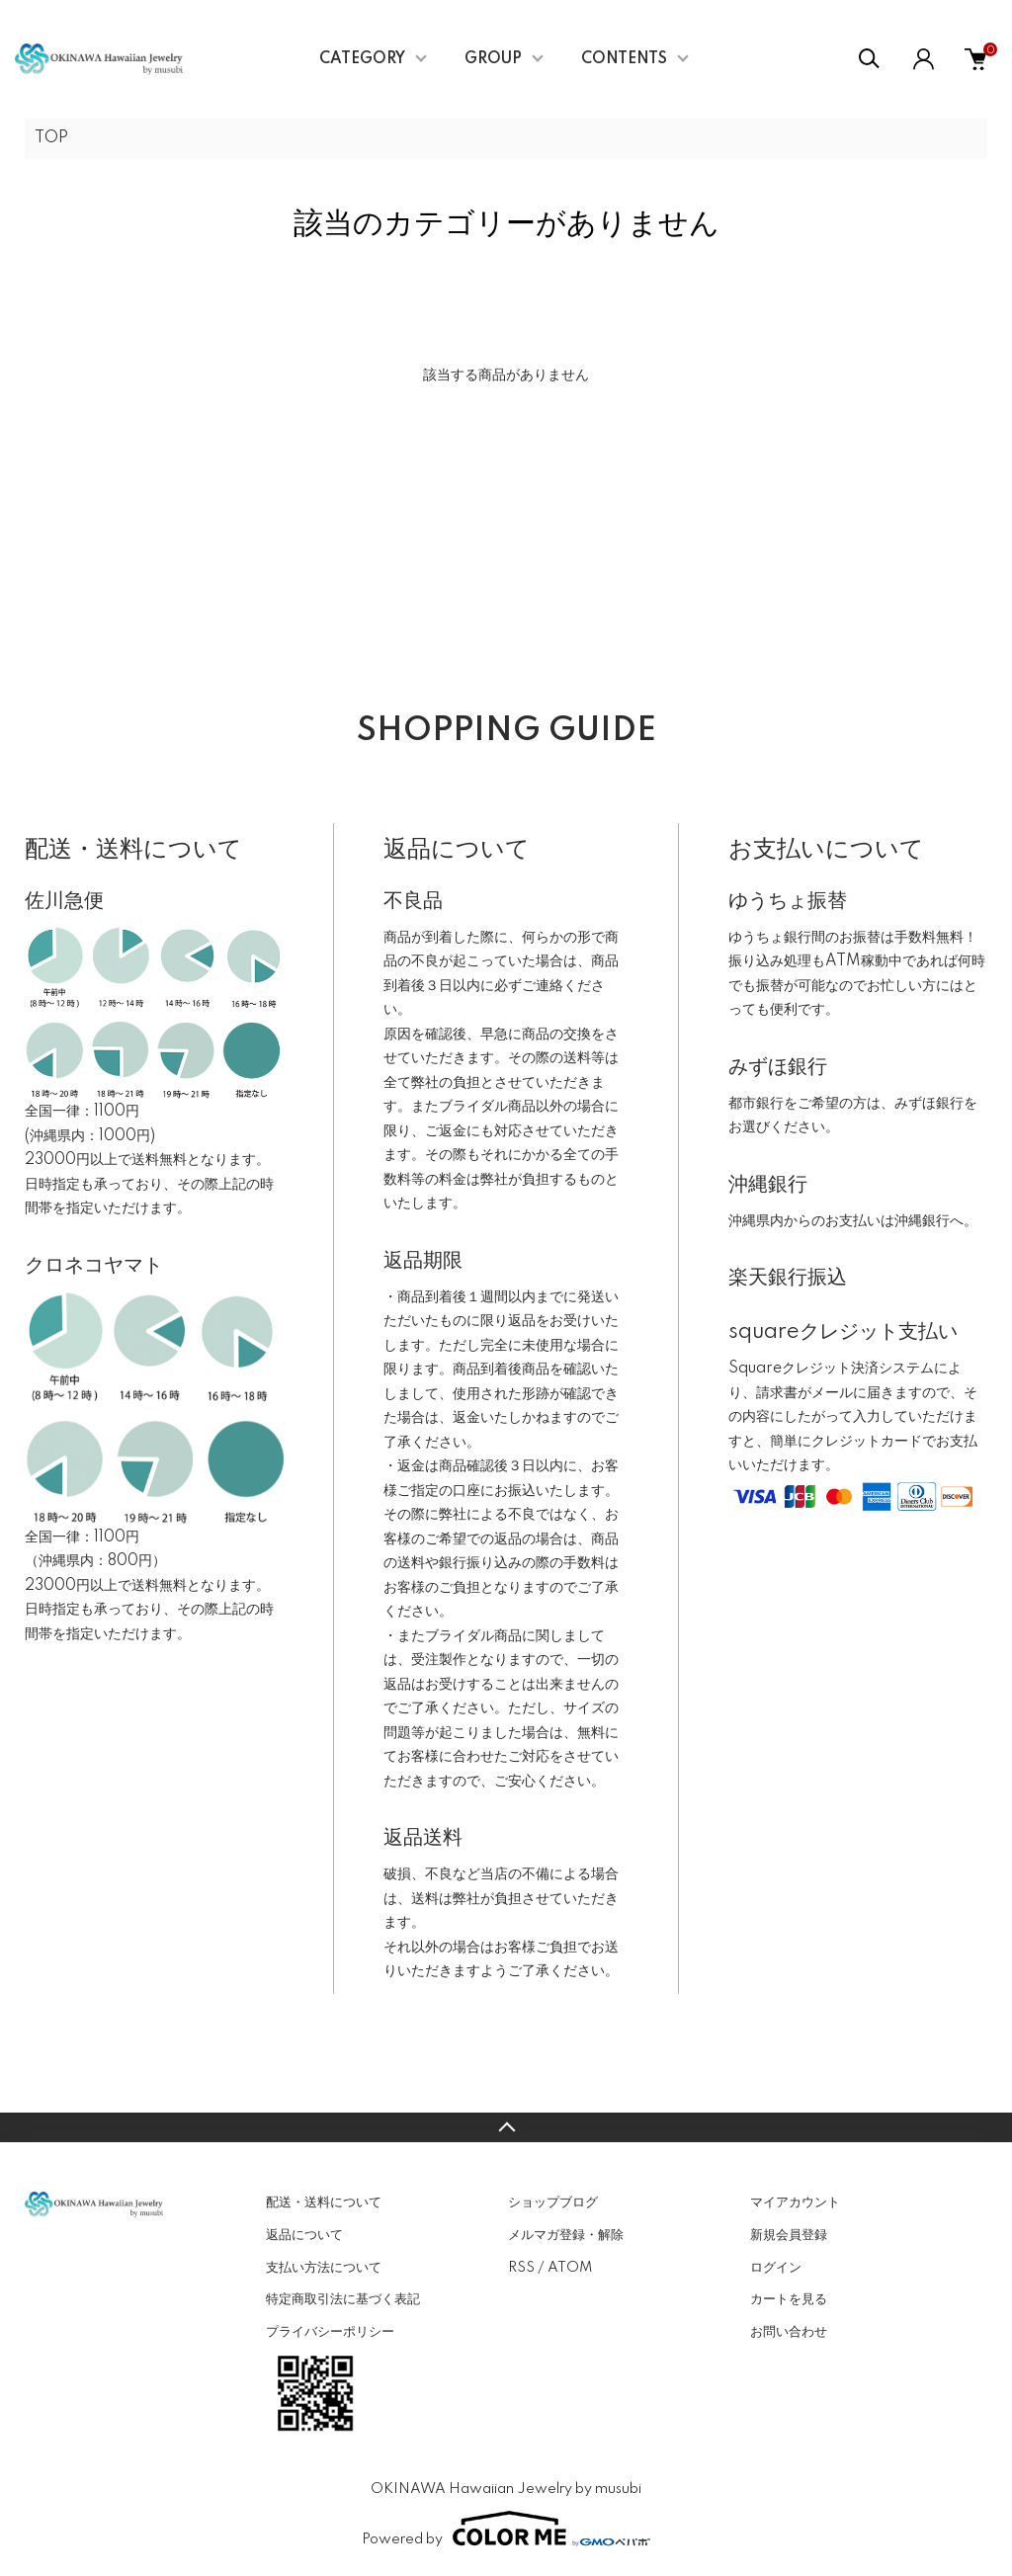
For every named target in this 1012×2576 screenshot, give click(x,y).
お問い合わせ (788, 2332)
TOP (51, 138)
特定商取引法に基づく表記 (343, 2299)
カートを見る (788, 2299)
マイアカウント (795, 2202)
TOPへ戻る (506, 2127)
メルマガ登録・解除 (566, 2235)
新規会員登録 (788, 2235)
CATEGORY (362, 59)
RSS (521, 2268)
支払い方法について (323, 2268)
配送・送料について (323, 2202)
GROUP (493, 59)
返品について (304, 2235)
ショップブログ (553, 2202)
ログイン (775, 2268)
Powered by (506, 2528)
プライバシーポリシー (330, 2332)
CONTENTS (624, 59)
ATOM (570, 2268)
